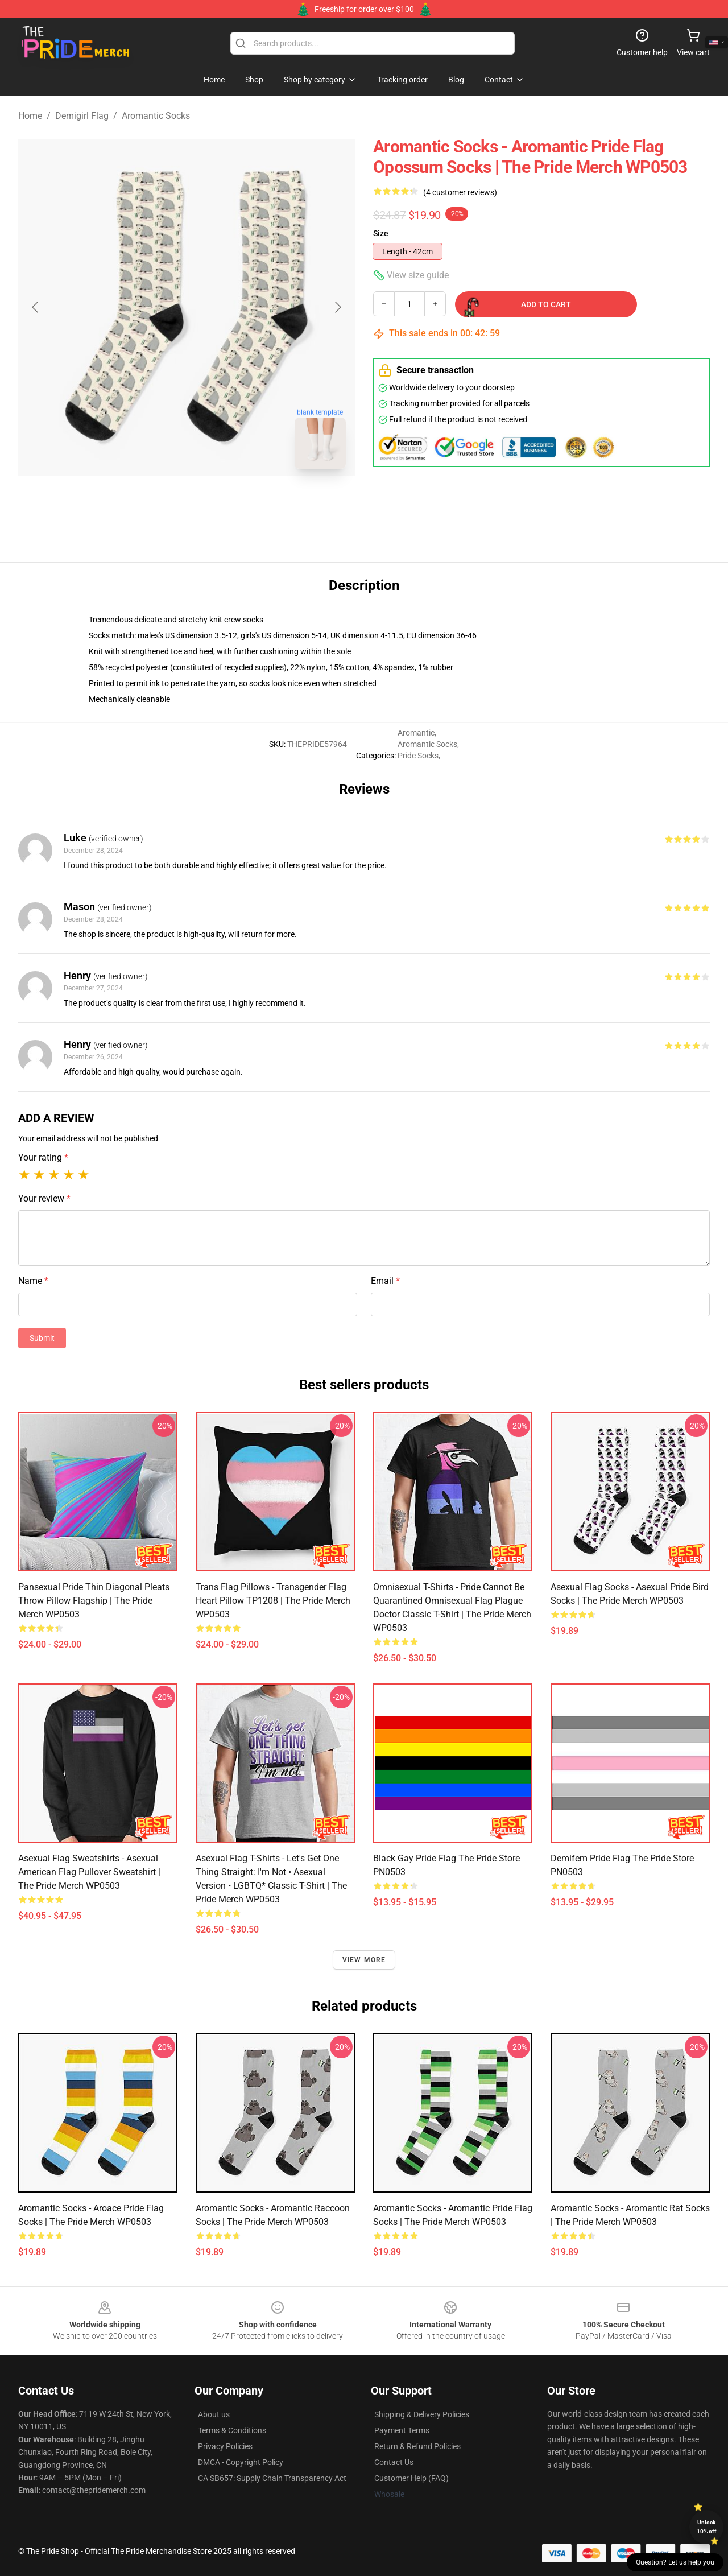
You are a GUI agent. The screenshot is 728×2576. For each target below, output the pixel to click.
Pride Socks (418, 755)
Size (380, 233)
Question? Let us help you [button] (675, 2562)
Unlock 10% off (707, 2526)
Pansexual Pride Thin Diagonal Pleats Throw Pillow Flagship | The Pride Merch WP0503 (93, 1601)
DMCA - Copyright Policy (240, 2462)
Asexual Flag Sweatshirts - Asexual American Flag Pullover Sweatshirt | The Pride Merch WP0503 (89, 1872)
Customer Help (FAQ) (411, 2478)
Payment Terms (401, 2430)
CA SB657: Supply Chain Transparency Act (272, 2478)
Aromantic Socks (156, 115)
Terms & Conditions (232, 2430)
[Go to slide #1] (157, 502)
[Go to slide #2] (216, 502)
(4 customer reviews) (460, 192)
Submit (42, 1338)
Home (30, 115)
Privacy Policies (225, 2446)
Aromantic (416, 732)
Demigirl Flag (82, 115)
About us (214, 2414)
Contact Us (393, 2462)
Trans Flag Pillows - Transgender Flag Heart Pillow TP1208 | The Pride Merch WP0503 (273, 1601)
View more (364, 1960)
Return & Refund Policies (417, 2446)
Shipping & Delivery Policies (421, 2414)
